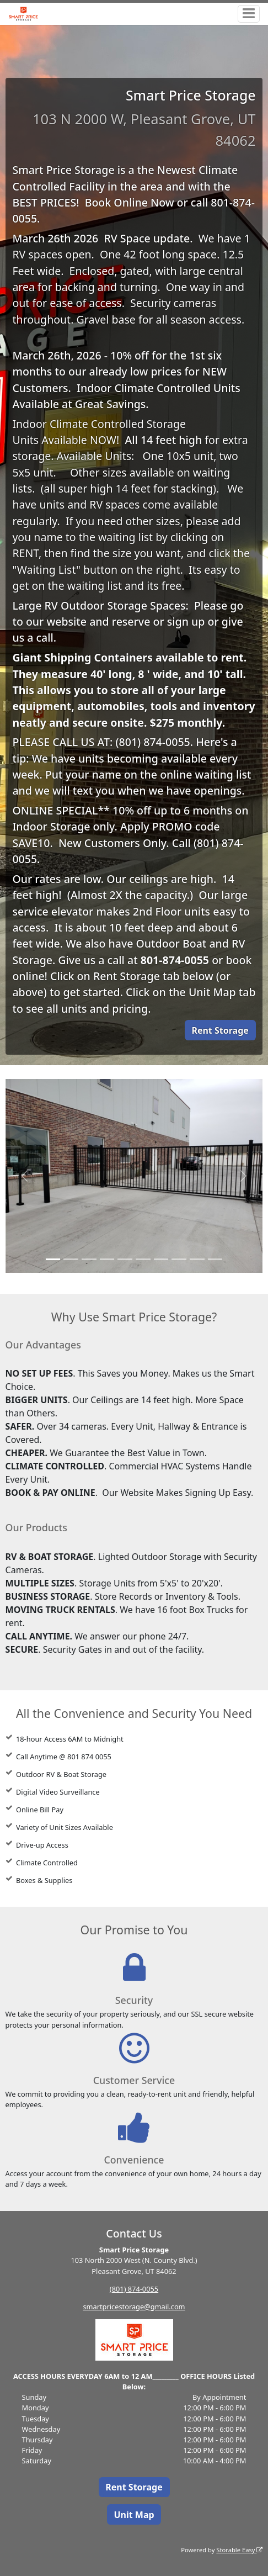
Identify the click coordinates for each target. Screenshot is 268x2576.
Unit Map (134, 2515)
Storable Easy (239, 2550)
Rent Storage (219, 1030)
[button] (25, 1175)
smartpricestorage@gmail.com (134, 2306)
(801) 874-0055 (134, 2289)
